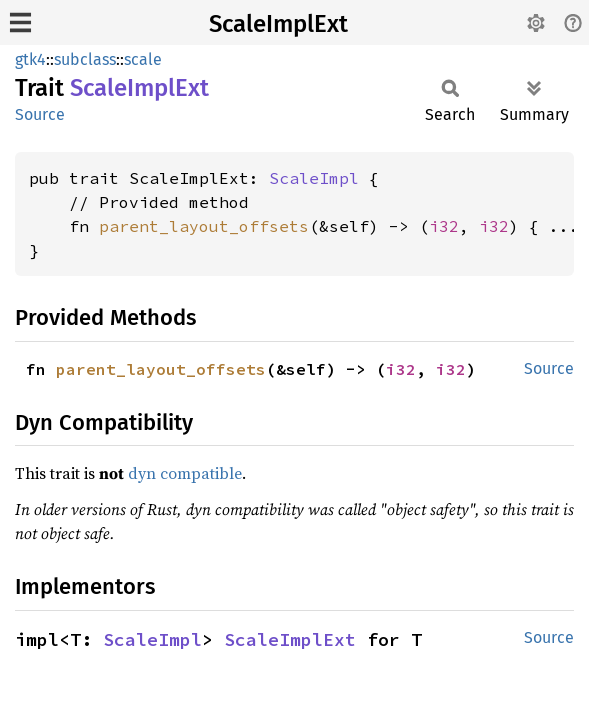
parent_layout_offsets (204, 226)
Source (40, 114)
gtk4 (30, 59)
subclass (85, 59)
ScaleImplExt (278, 24)
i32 (444, 226)
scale (143, 59)
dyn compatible (185, 473)
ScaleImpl (314, 178)
